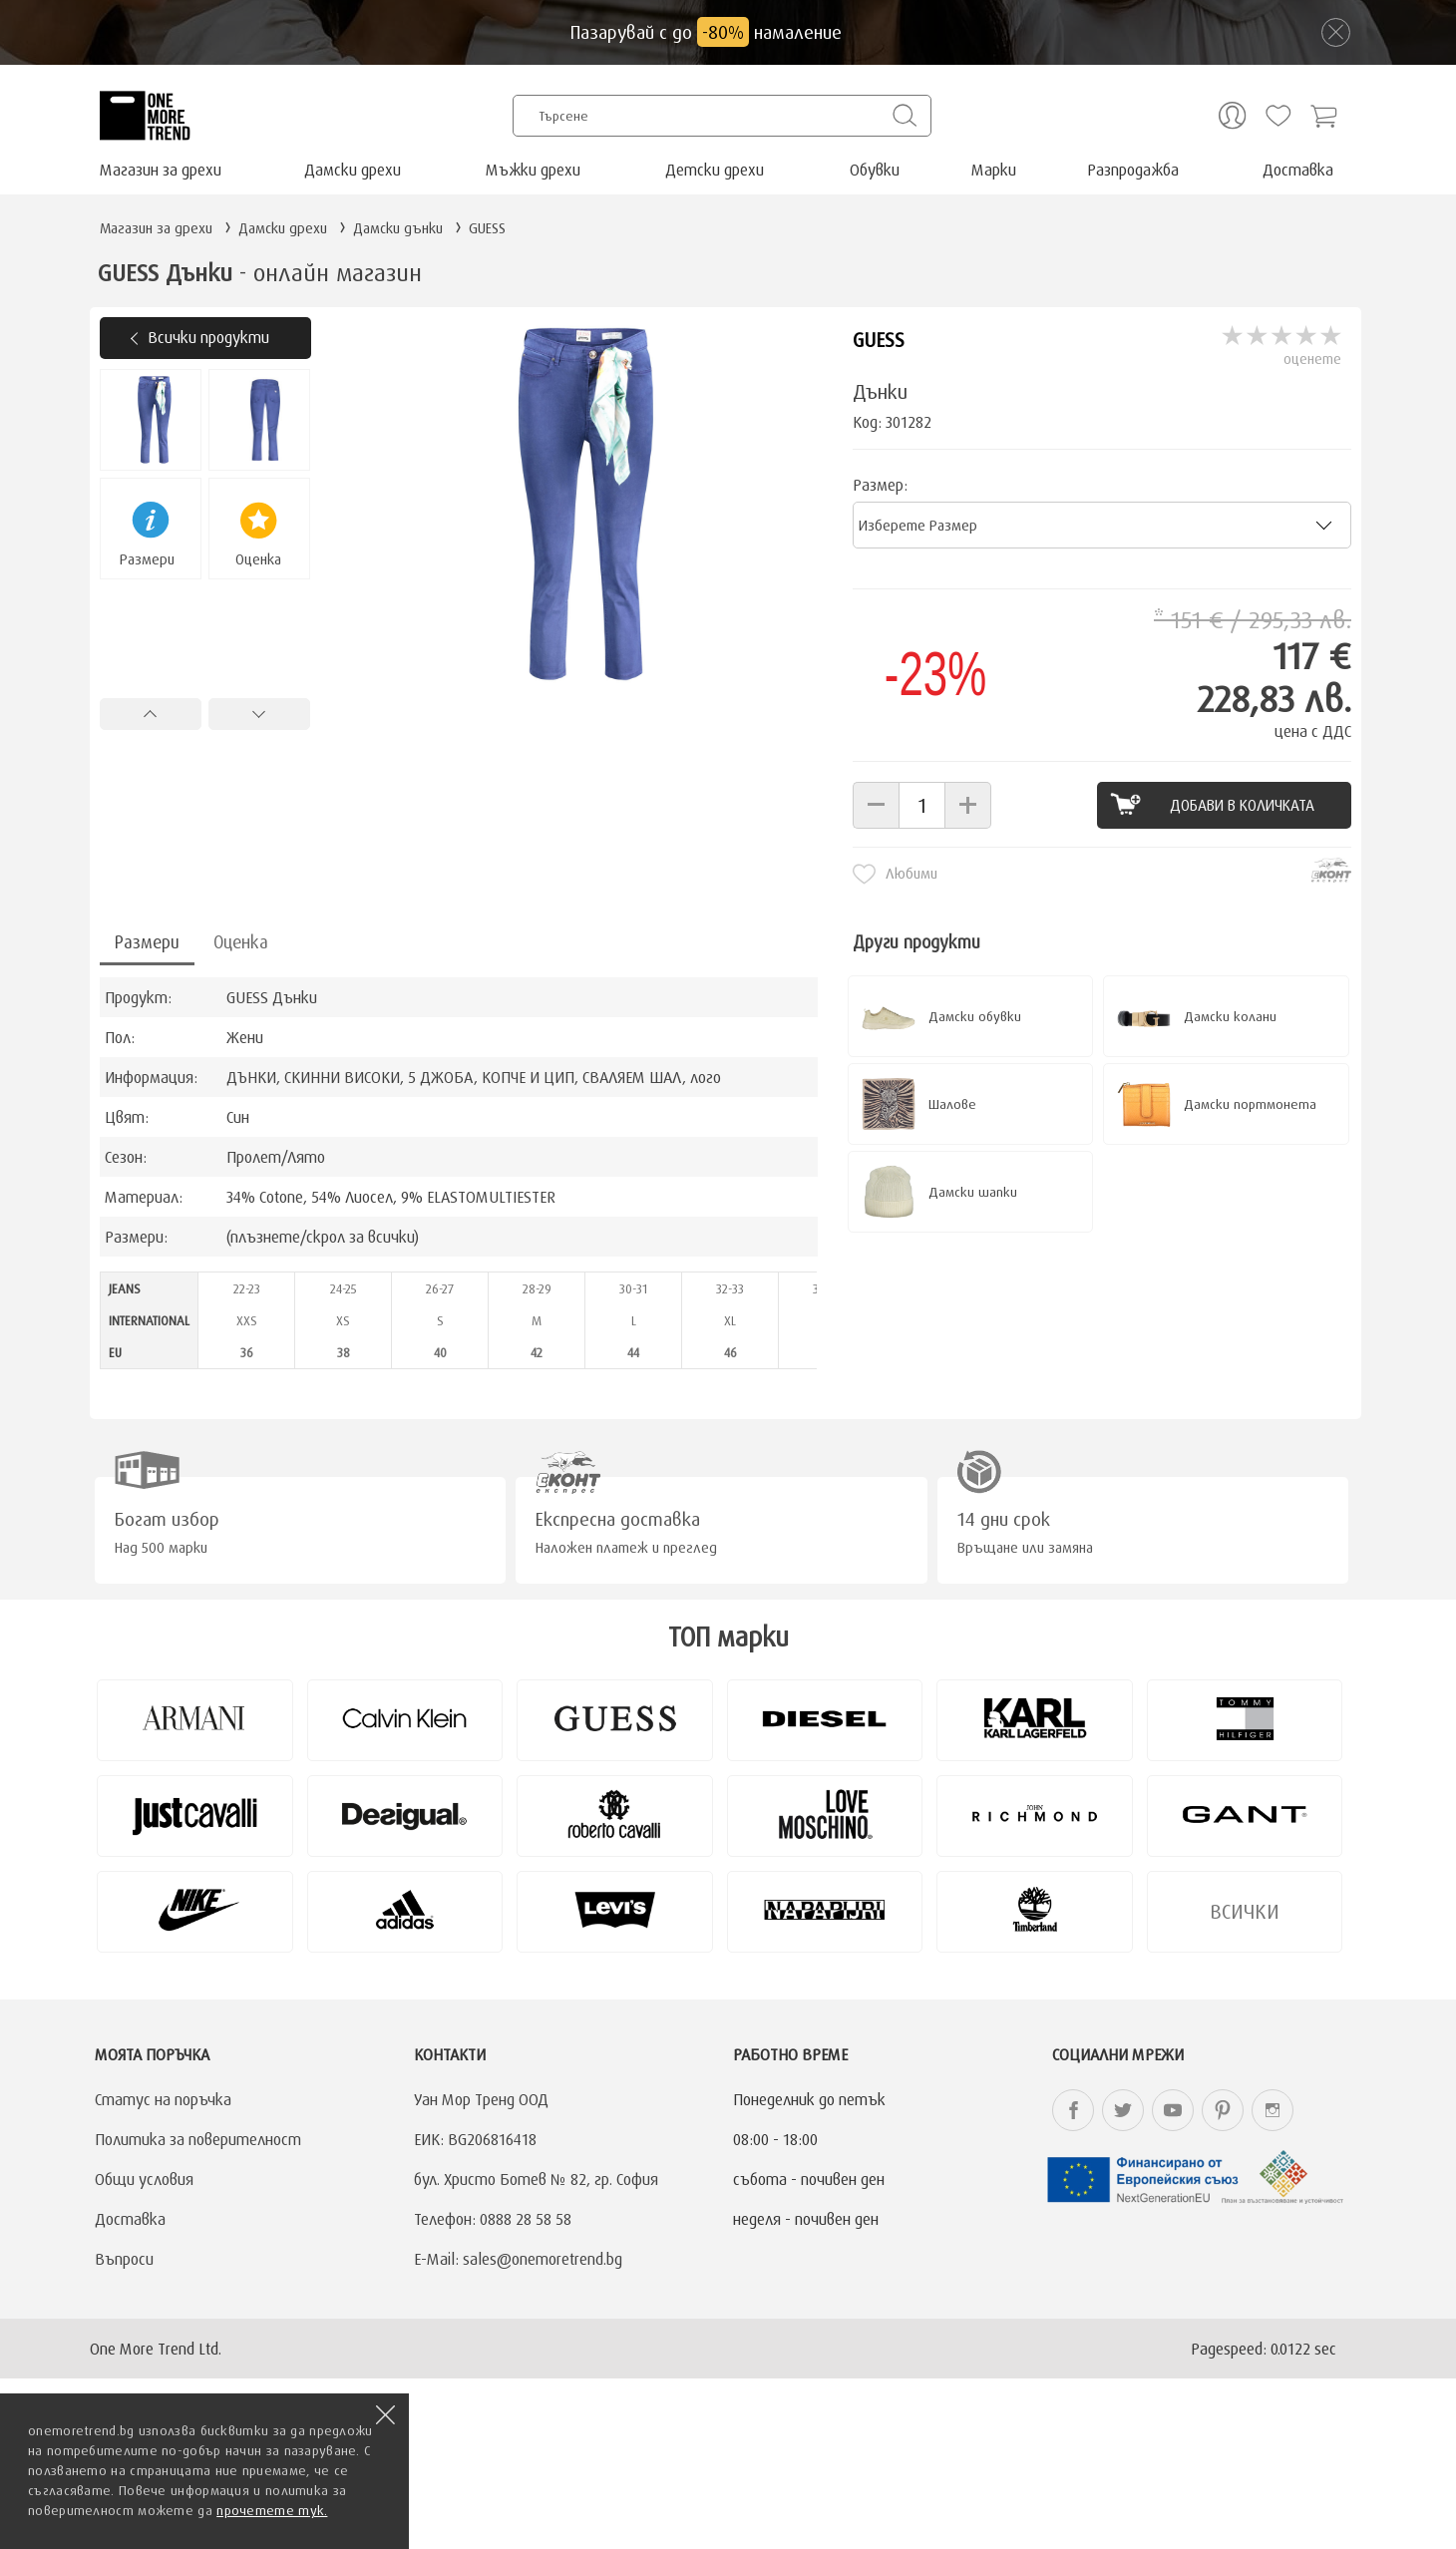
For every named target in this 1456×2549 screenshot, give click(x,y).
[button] (876, 805)
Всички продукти (208, 337)
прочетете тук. (271, 2510)
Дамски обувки (974, 1016)
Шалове (952, 1104)
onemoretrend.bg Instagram (1272, 2110)
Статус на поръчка (163, 2099)
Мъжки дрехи (533, 170)
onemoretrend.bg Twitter (1123, 2110)
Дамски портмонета (1250, 1104)
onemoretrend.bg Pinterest (1223, 2110)
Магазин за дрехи (160, 170)
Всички (1244, 1911)
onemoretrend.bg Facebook (1073, 2110)
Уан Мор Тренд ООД (481, 2099)
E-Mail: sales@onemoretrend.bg (518, 2259)
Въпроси (124, 2259)
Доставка (1298, 170)
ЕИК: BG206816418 (475, 2139)
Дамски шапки (972, 1192)
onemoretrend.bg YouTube (1173, 2110)
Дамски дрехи (352, 170)
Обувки (875, 170)
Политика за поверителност (198, 2139)
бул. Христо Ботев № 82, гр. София (536, 2179)
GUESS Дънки (271, 997)
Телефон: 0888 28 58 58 (492, 2219)
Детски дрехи (714, 170)
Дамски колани (1230, 1016)
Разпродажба (1133, 170)
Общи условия (144, 2179)
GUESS (879, 339)
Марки (993, 170)
